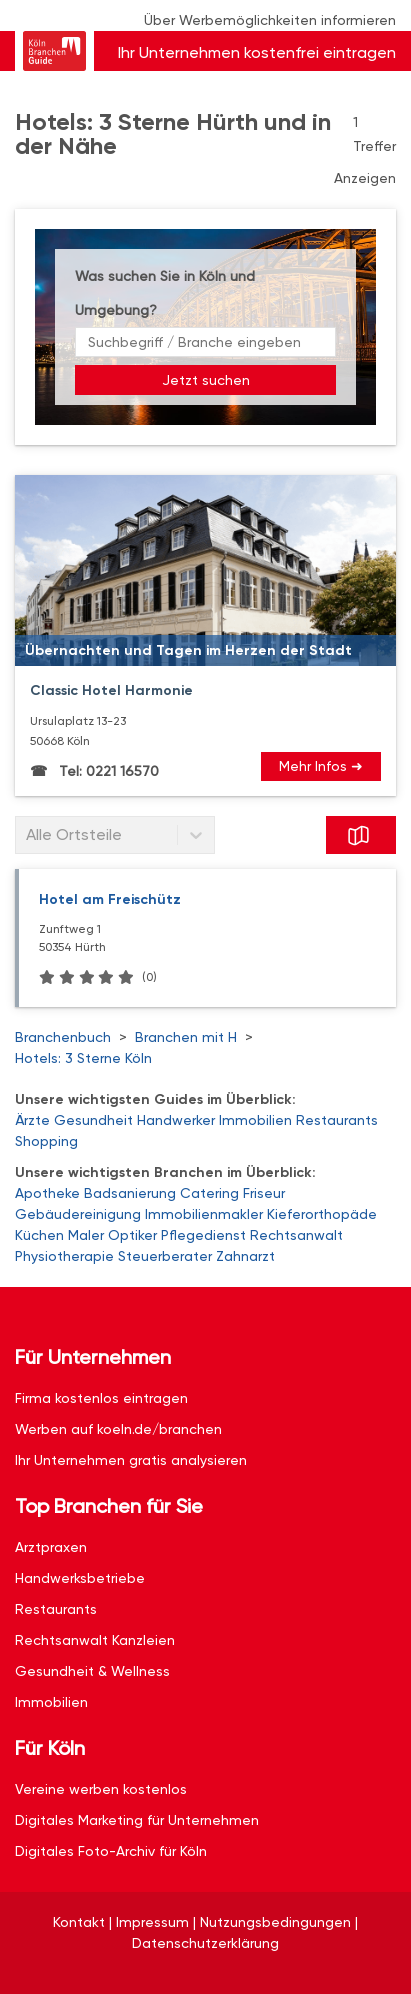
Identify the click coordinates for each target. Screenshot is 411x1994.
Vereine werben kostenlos (101, 1789)
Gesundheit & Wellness (92, 1671)
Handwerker (176, 1120)
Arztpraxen (51, 1547)
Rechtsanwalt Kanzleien (95, 1640)
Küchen (39, 1235)
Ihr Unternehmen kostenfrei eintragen (257, 52)
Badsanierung (130, 1193)
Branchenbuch (63, 1037)
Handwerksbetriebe (80, 1578)
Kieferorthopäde (322, 1214)
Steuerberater (165, 1256)
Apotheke (47, 1193)
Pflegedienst (203, 1235)
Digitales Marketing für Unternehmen (137, 1820)
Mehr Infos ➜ (321, 766)
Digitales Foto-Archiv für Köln (111, 1851)
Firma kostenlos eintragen (101, 1398)
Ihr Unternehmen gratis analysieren (131, 1460)
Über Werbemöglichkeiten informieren (270, 20)
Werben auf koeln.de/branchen (118, 1429)
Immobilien (255, 1120)
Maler (86, 1235)
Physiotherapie (64, 1256)
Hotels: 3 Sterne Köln (83, 1058)
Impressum (152, 1922)
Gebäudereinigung (78, 1214)
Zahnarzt (245, 1256)
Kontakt (79, 1922)
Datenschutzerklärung (205, 1943)
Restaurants (337, 1120)
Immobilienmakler (204, 1214)
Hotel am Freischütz (110, 899)
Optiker (132, 1235)
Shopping (46, 1141)
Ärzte (32, 1120)
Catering (209, 1193)
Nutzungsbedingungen (275, 1922)
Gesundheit (93, 1120)
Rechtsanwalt (296, 1235)
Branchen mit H (186, 1037)
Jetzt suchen (206, 380)
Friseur (264, 1193)
